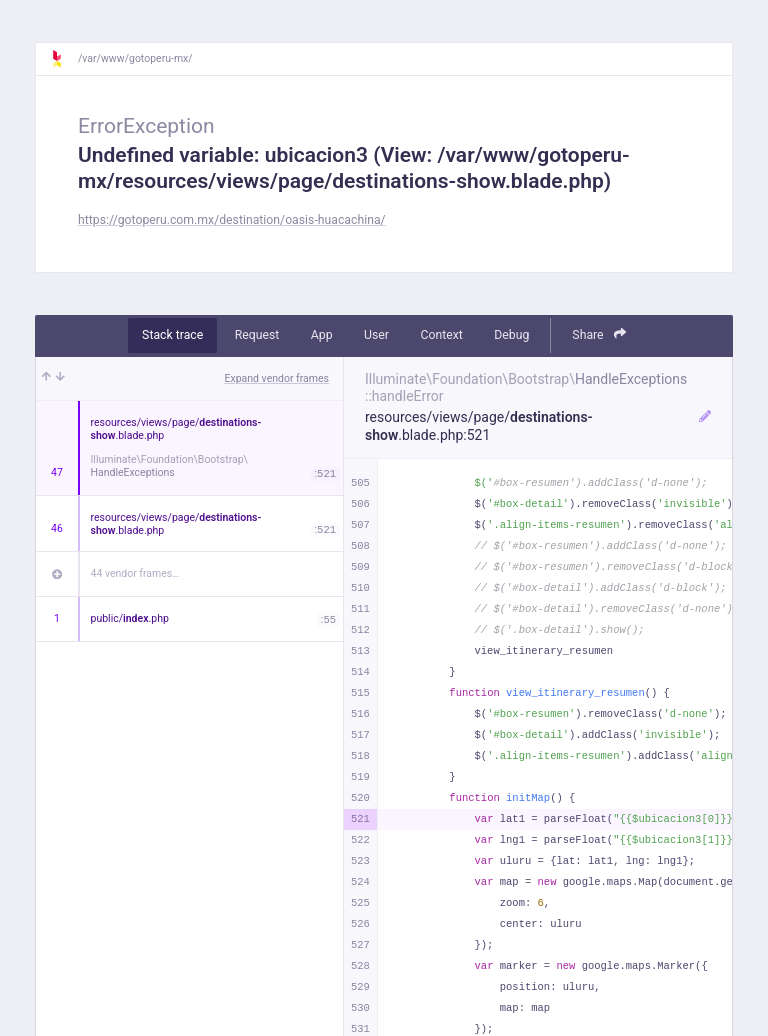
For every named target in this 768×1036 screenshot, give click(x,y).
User (376, 335)
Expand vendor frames (277, 378)
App (322, 335)
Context (441, 335)
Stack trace (172, 335)
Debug (511, 335)
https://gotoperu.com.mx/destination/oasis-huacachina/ (232, 220)
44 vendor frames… (135, 573)
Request (257, 335)
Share (599, 334)
